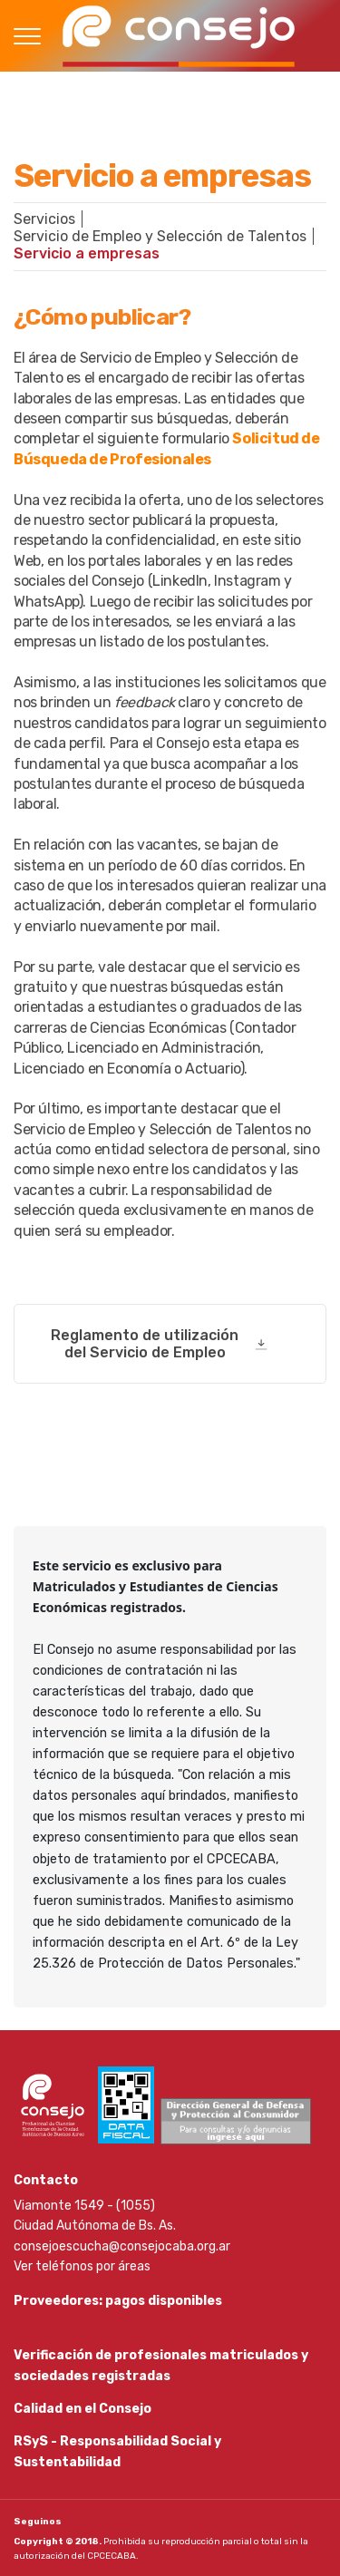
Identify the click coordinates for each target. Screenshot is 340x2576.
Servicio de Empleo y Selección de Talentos (160, 236)
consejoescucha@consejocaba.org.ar (122, 2246)
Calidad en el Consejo (82, 2408)
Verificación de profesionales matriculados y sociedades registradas (161, 2365)
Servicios (44, 219)
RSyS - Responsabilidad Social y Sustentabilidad (117, 2451)
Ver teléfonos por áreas (82, 2266)
